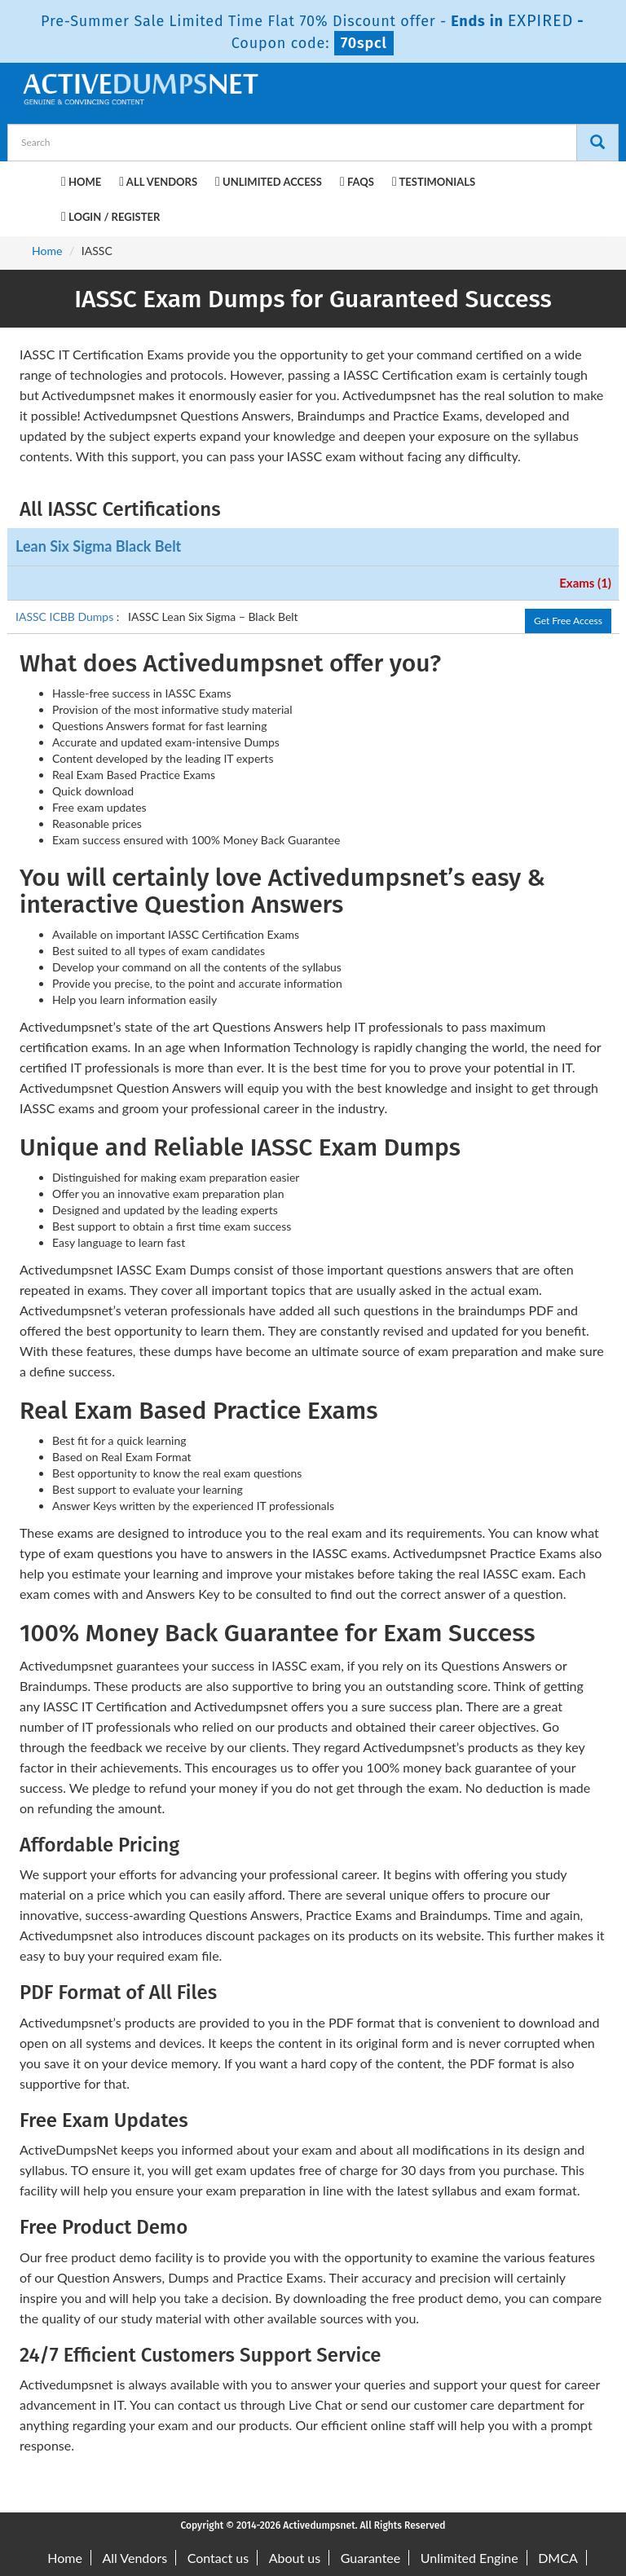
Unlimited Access (268, 181)
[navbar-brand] (40, 179)
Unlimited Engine (469, 2557)
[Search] (597, 142)
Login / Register (110, 216)
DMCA (558, 2557)
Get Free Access (568, 620)
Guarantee (370, 2557)
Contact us (218, 2557)
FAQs (357, 181)
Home (81, 181)
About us (294, 2557)
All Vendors (158, 181)
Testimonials (433, 181)
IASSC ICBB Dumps (66, 616)
